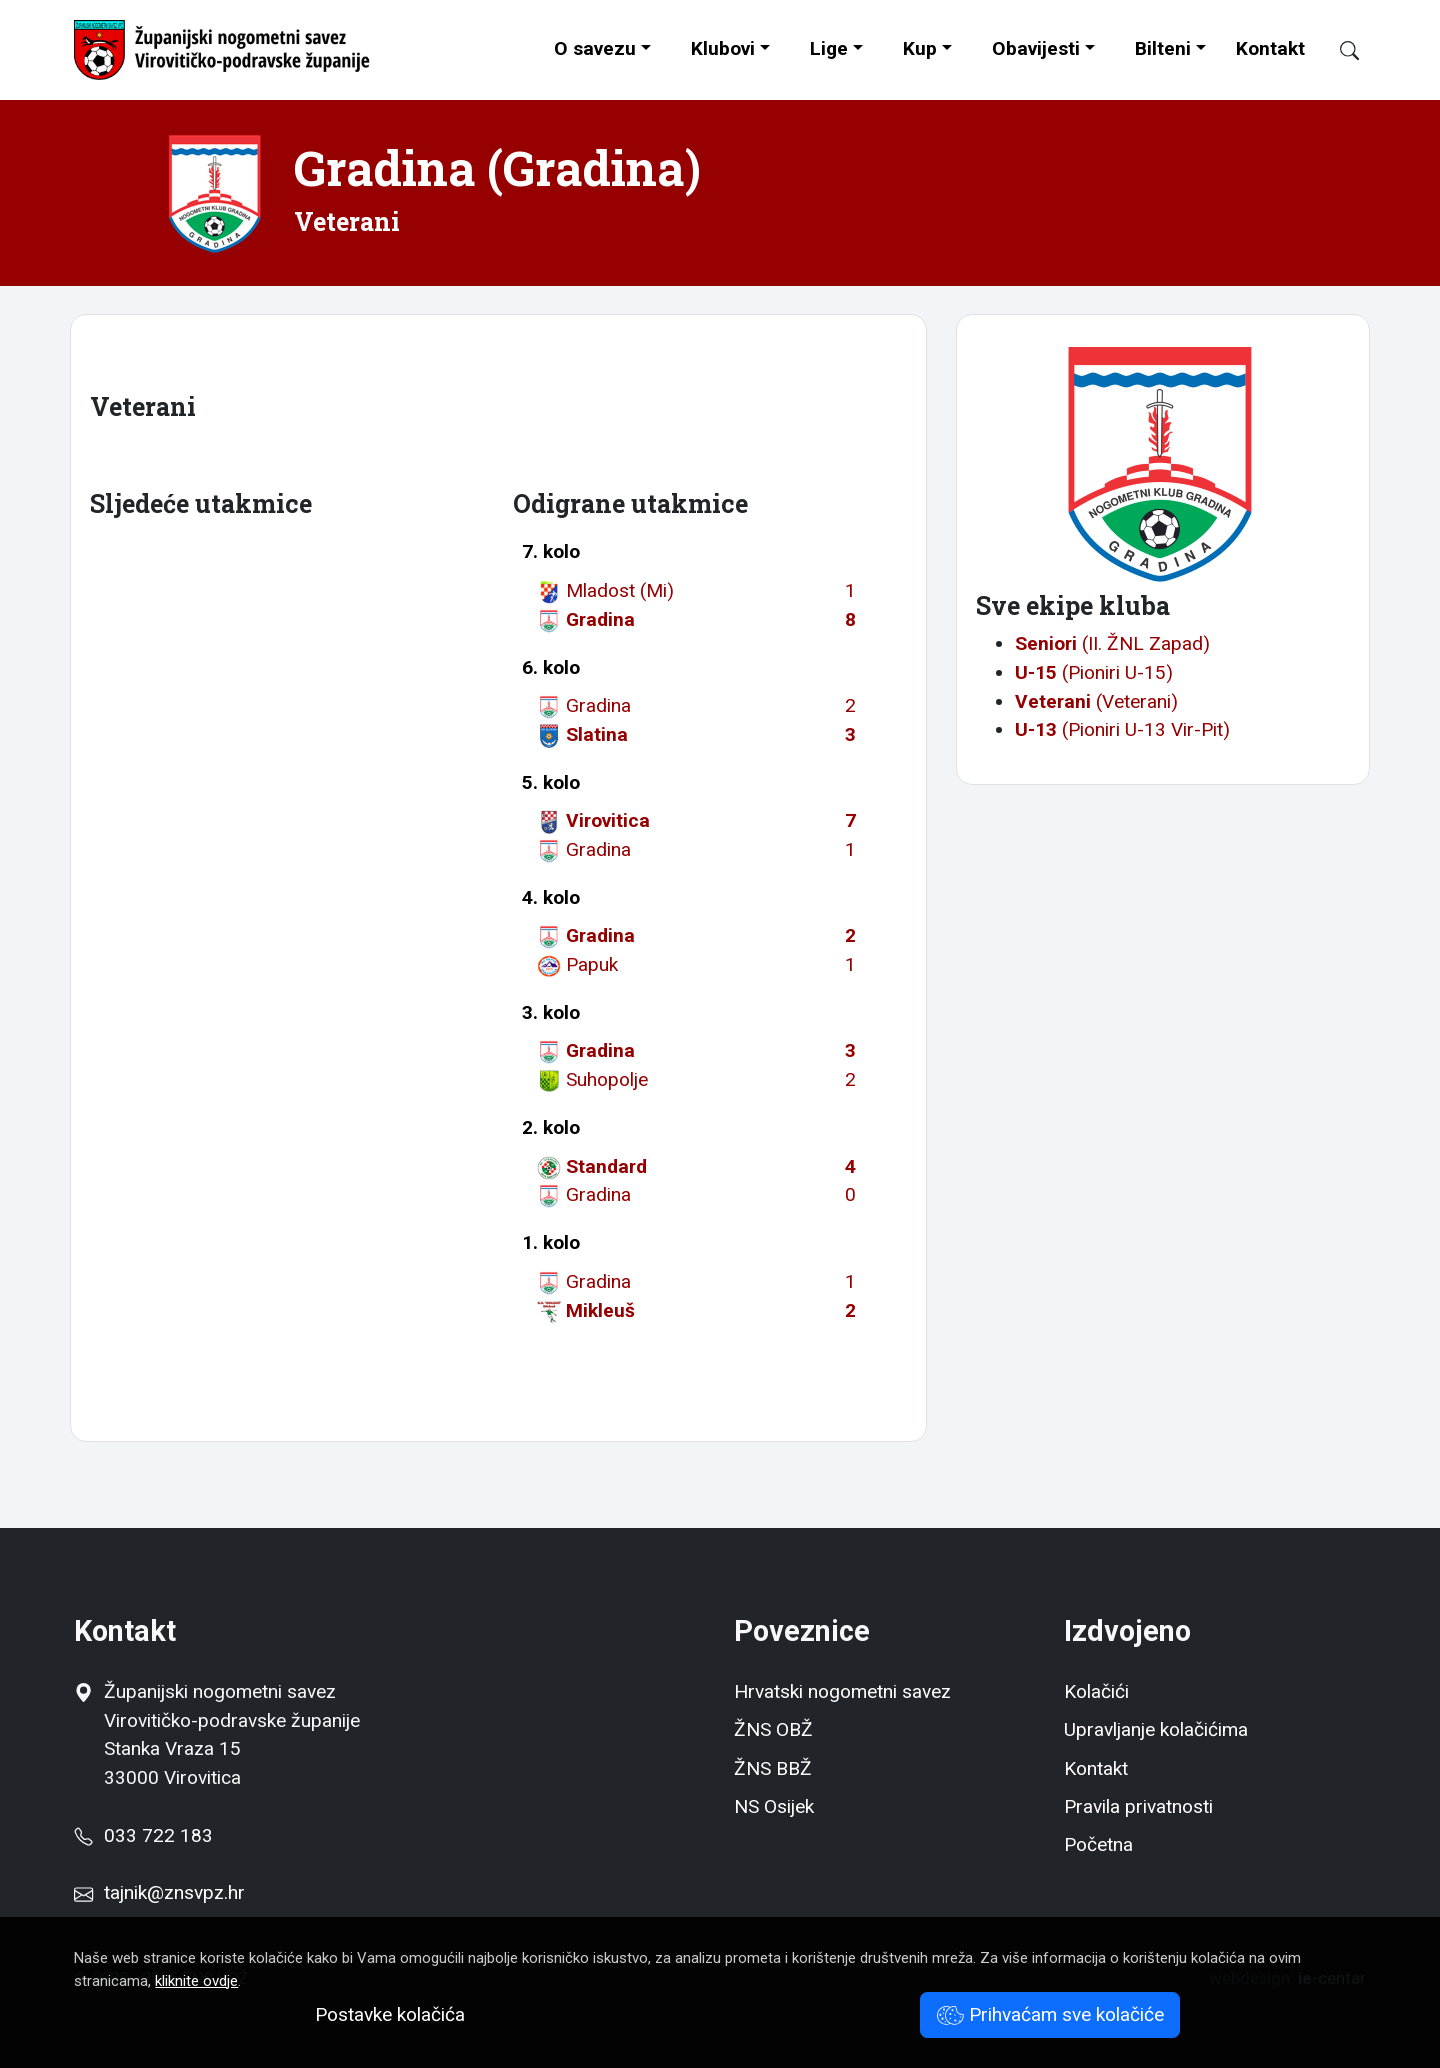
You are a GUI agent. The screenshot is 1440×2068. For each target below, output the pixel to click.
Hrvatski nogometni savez (842, 1691)
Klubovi (723, 48)
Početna (1098, 1844)
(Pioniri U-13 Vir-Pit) (1122, 729)
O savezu (595, 48)
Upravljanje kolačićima (1156, 1729)
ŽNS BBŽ (773, 1768)
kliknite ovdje (196, 1981)
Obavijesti (1036, 48)
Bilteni (1163, 48)
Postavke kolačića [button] (390, 2014)
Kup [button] (920, 48)
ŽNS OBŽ (773, 1729)
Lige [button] (829, 48)
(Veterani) (1096, 701)
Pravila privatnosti (1138, 1806)
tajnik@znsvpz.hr (174, 1892)
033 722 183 (143, 1835)
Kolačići (1096, 1691)
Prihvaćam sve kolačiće (1050, 2014)
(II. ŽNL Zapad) (1112, 643)
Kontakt (1270, 48)
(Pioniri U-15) (1094, 672)
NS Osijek (774, 1806)
